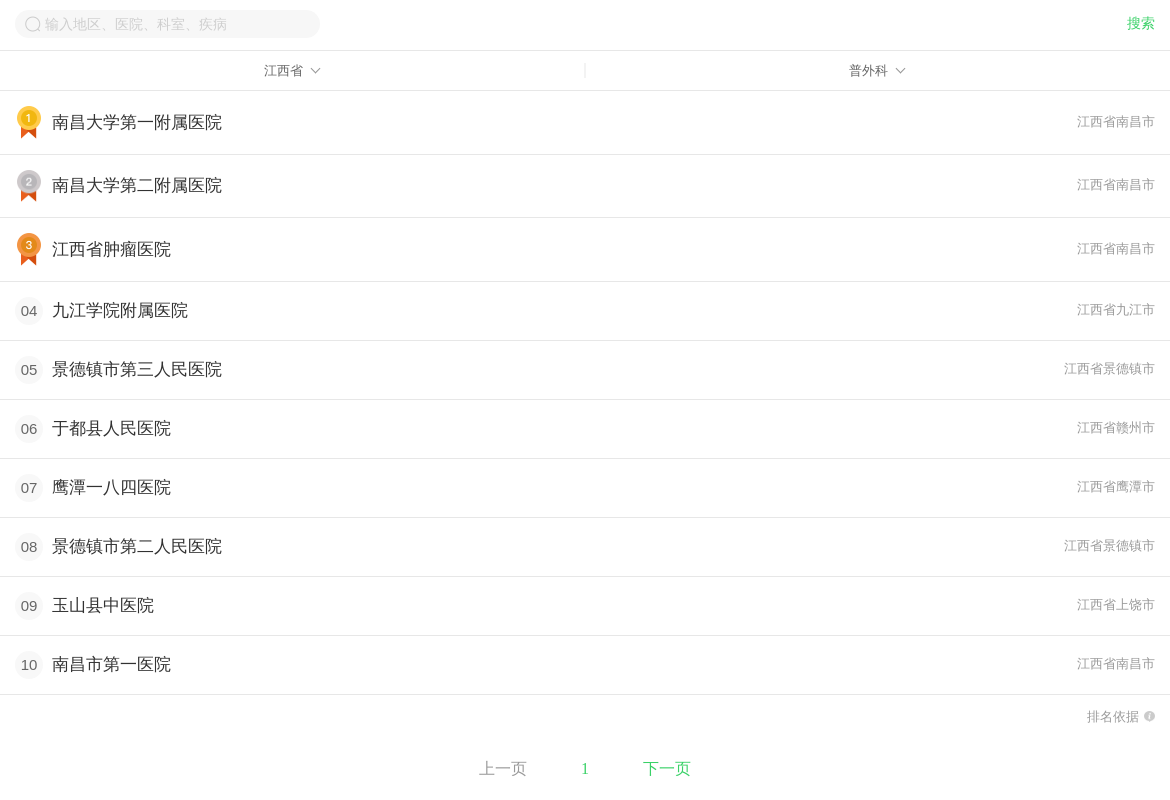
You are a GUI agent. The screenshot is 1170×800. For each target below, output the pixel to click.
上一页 (503, 768)
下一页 (667, 768)
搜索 (1141, 23)
